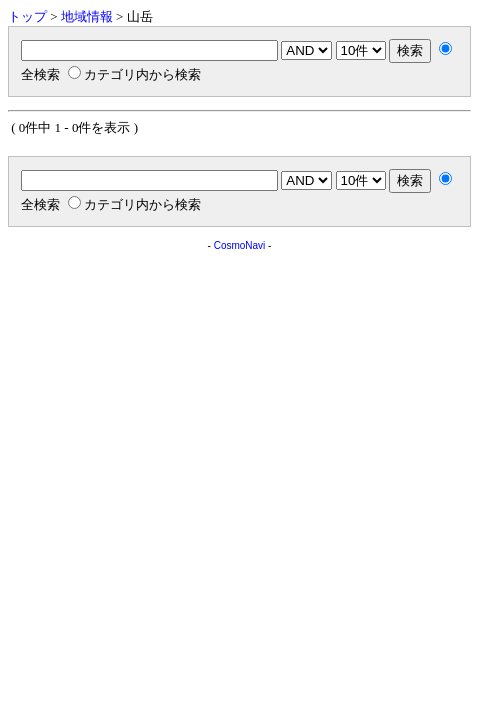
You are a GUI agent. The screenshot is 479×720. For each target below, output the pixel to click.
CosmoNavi (240, 245)
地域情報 (87, 16)
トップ (27, 16)
